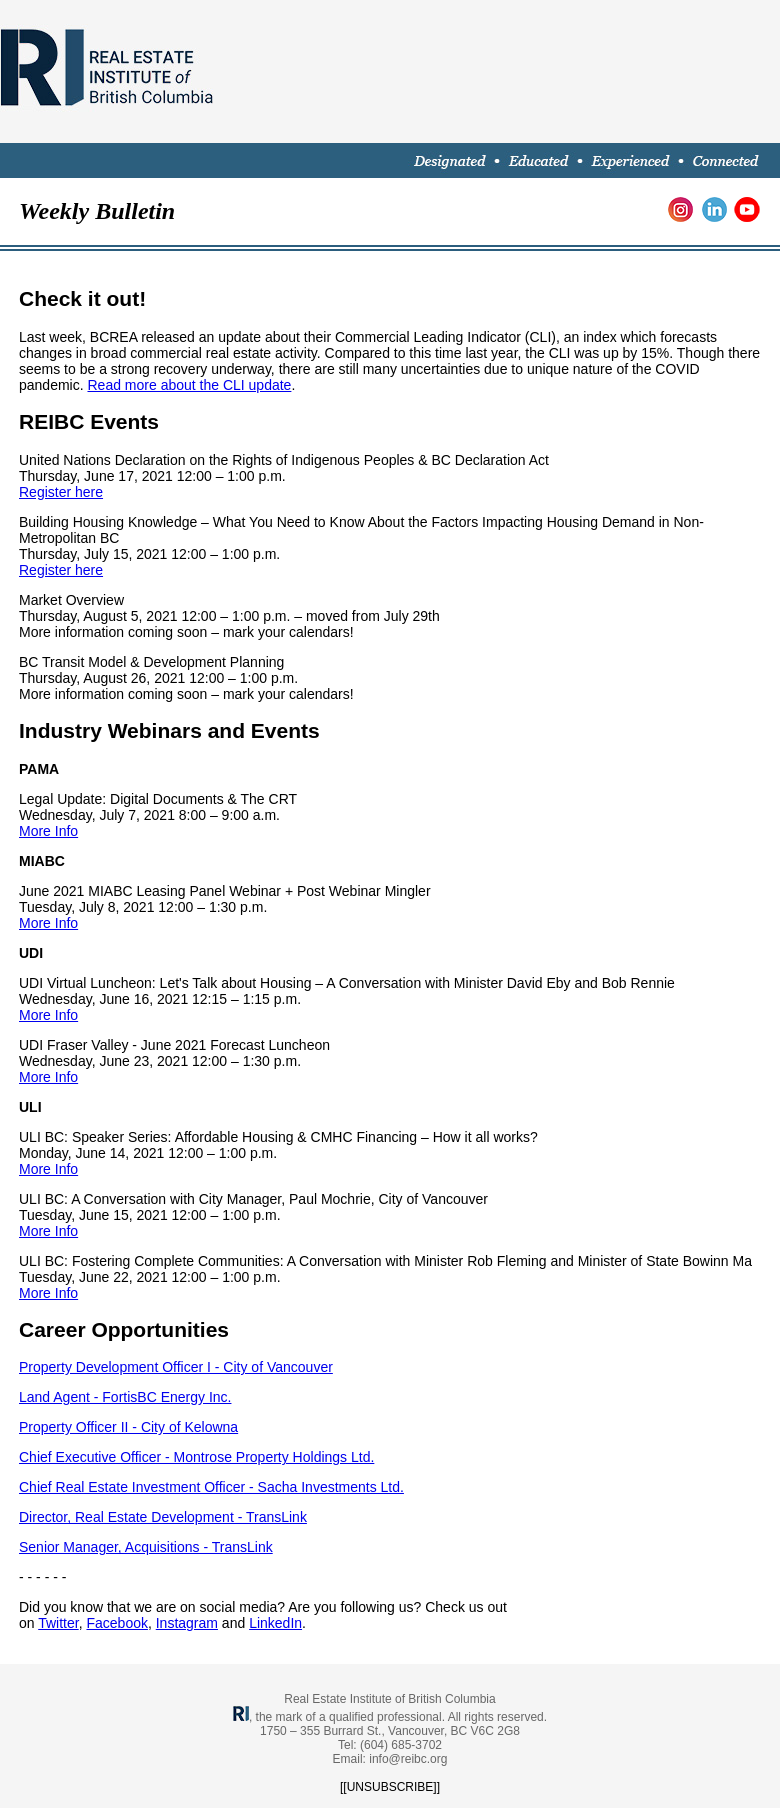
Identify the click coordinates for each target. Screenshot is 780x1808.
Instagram (187, 1623)
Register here (61, 492)
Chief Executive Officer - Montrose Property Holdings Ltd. (196, 1457)
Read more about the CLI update (189, 385)
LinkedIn (275, 1623)
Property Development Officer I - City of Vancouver (176, 1367)
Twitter (58, 1623)
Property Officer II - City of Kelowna (128, 1427)
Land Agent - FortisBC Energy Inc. (125, 1397)
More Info (48, 831)
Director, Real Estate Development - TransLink (163, 1517)
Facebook (116, 1623)
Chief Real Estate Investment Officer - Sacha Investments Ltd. (211, 1487)
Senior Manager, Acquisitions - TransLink (146, 1547)
